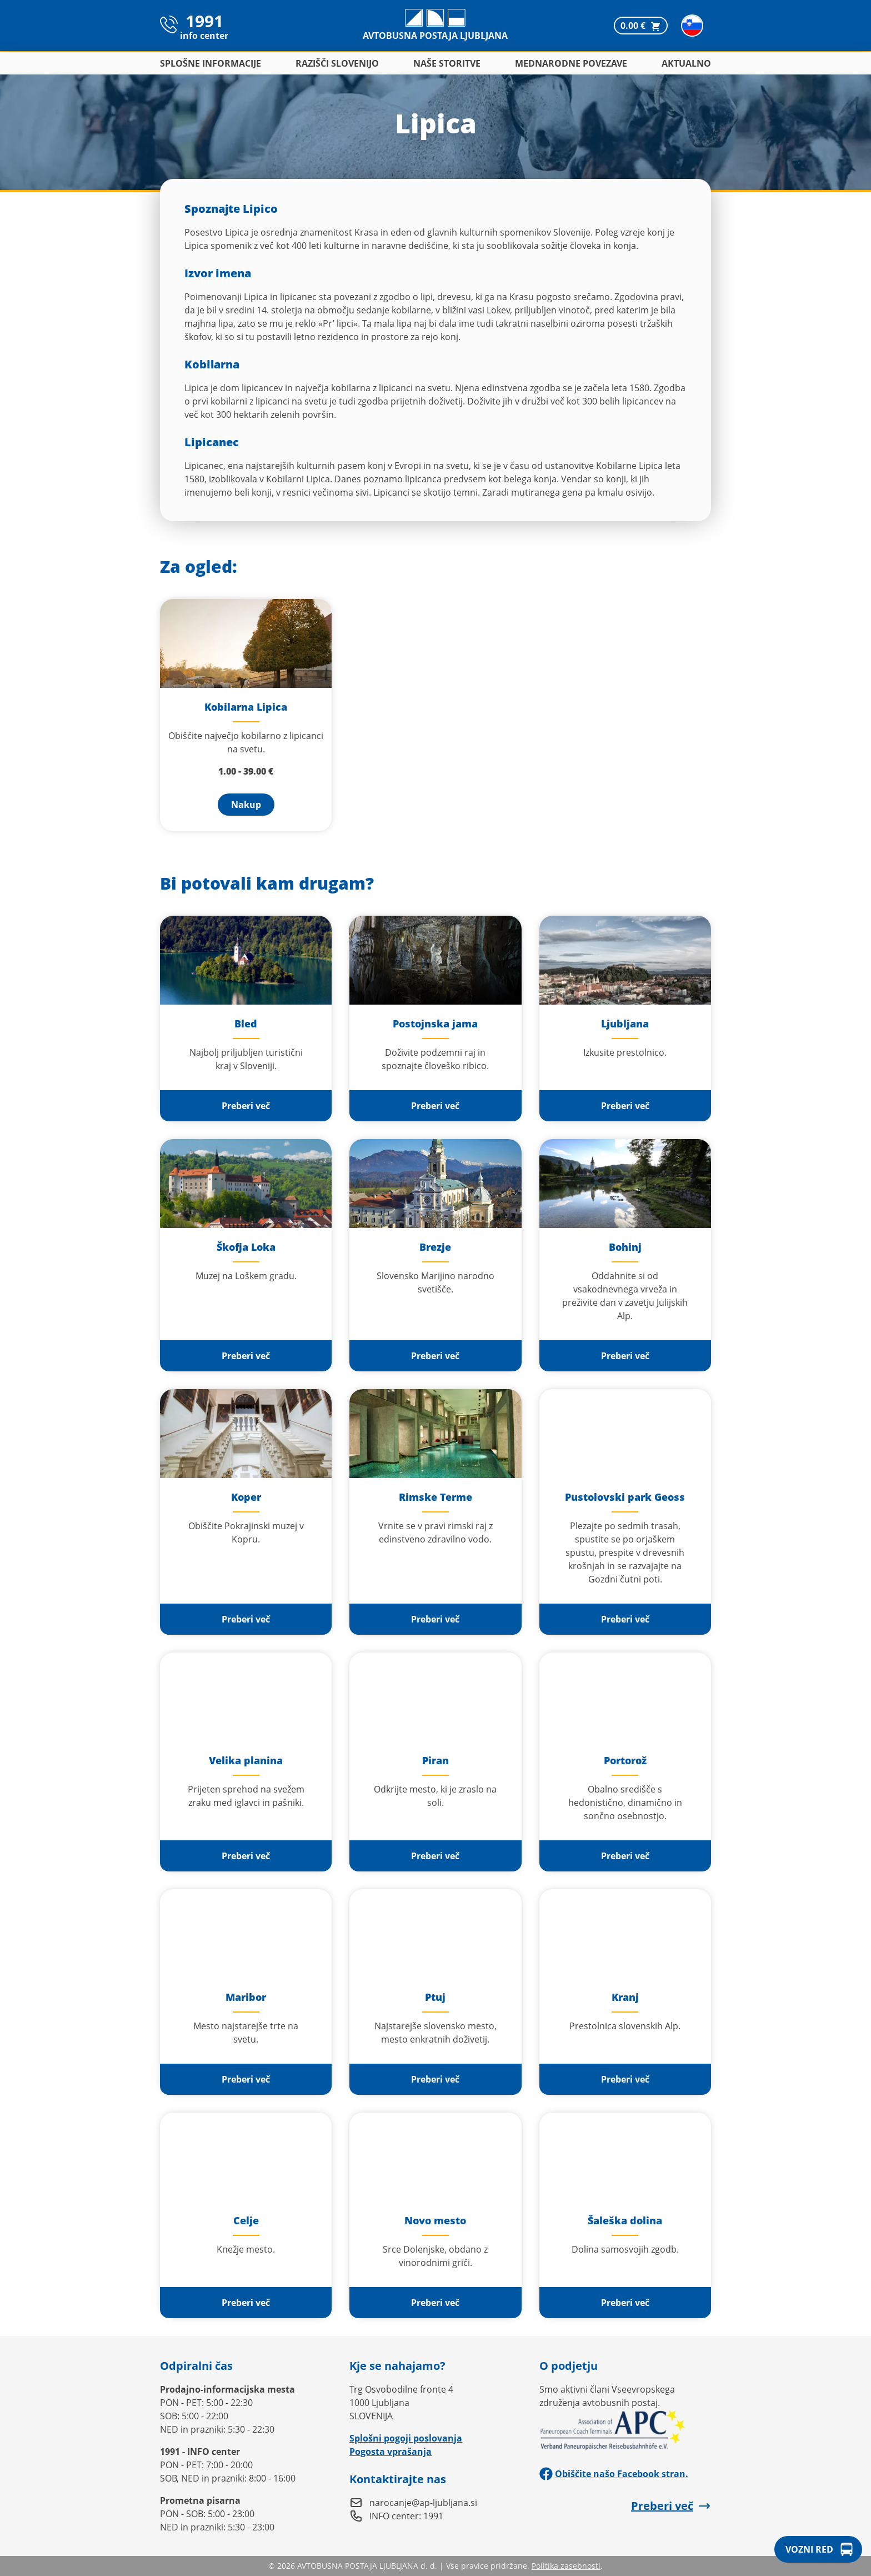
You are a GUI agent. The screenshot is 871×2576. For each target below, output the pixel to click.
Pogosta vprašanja (390, 2451)
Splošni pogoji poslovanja (405, 2438)
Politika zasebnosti (566, 2565)
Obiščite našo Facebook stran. (613, 2473)
